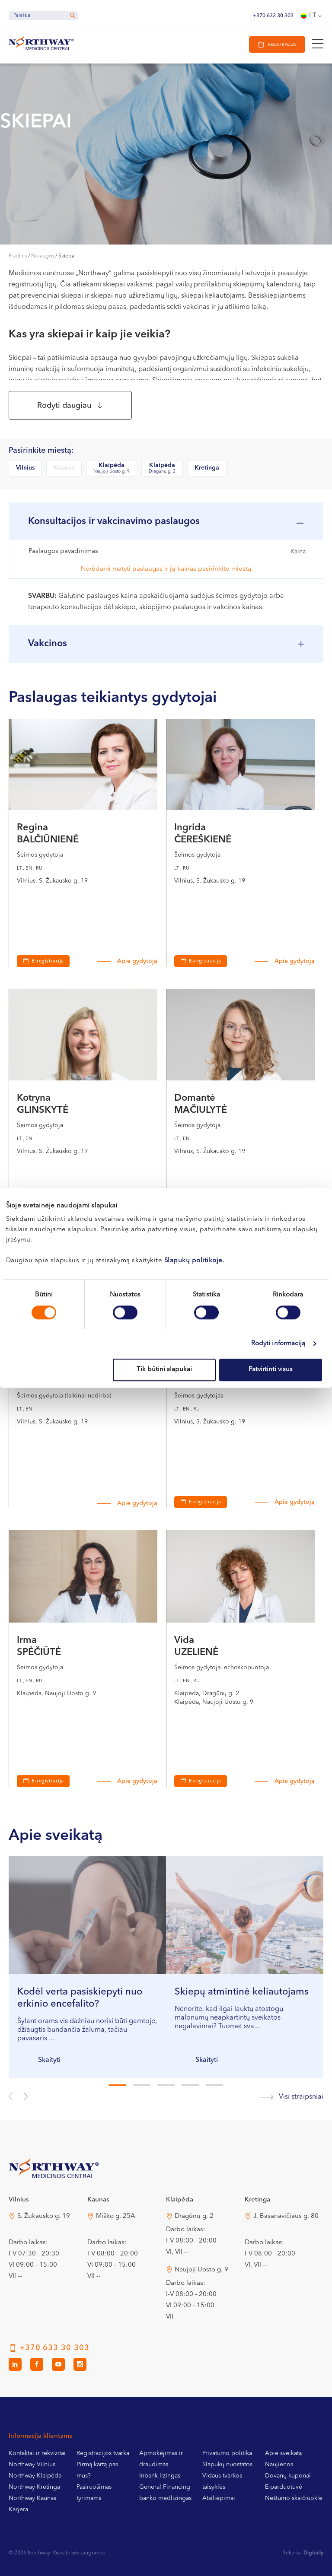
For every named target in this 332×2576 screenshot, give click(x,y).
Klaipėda (111, 468)
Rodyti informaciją (278, 1343)
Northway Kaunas (32, 2498)
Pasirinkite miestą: (41, 450)
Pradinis (18, 256)
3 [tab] (166, 2085)
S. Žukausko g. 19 (43, 2216)
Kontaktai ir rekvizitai (37, 2453)
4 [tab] (190, 2085)
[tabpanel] (87, 1967)
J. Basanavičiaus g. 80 (286, 2216)
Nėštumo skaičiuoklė (293, 2498)
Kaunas (64, 468)
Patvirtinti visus (271, 1369)
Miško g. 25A (115, 2216)
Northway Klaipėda (35, 2476)
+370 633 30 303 (273, 16)
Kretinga (207, 468)
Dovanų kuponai (288, 2476)
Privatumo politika (227, 2453)
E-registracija (48, 961)
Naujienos (279, 2465)
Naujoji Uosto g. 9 (201, 2270)
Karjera (18, 2509)
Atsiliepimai (218, 2498)
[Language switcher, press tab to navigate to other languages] (312, 16)
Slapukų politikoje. (194, 1261)
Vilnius (25, 468)
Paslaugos (42, 256)
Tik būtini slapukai (164, 1369)
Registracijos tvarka (103, 2453)
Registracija (282, 45)
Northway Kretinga (34, 2487)
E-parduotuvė (283, 2487)
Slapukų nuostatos (227, 2465)
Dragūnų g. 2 (194, 2216)
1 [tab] (117, 2085)
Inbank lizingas (159, 2476)
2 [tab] (141, 2085)
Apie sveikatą (283, 2453)
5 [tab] (214, 2085)
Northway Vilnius (32, 2465)
